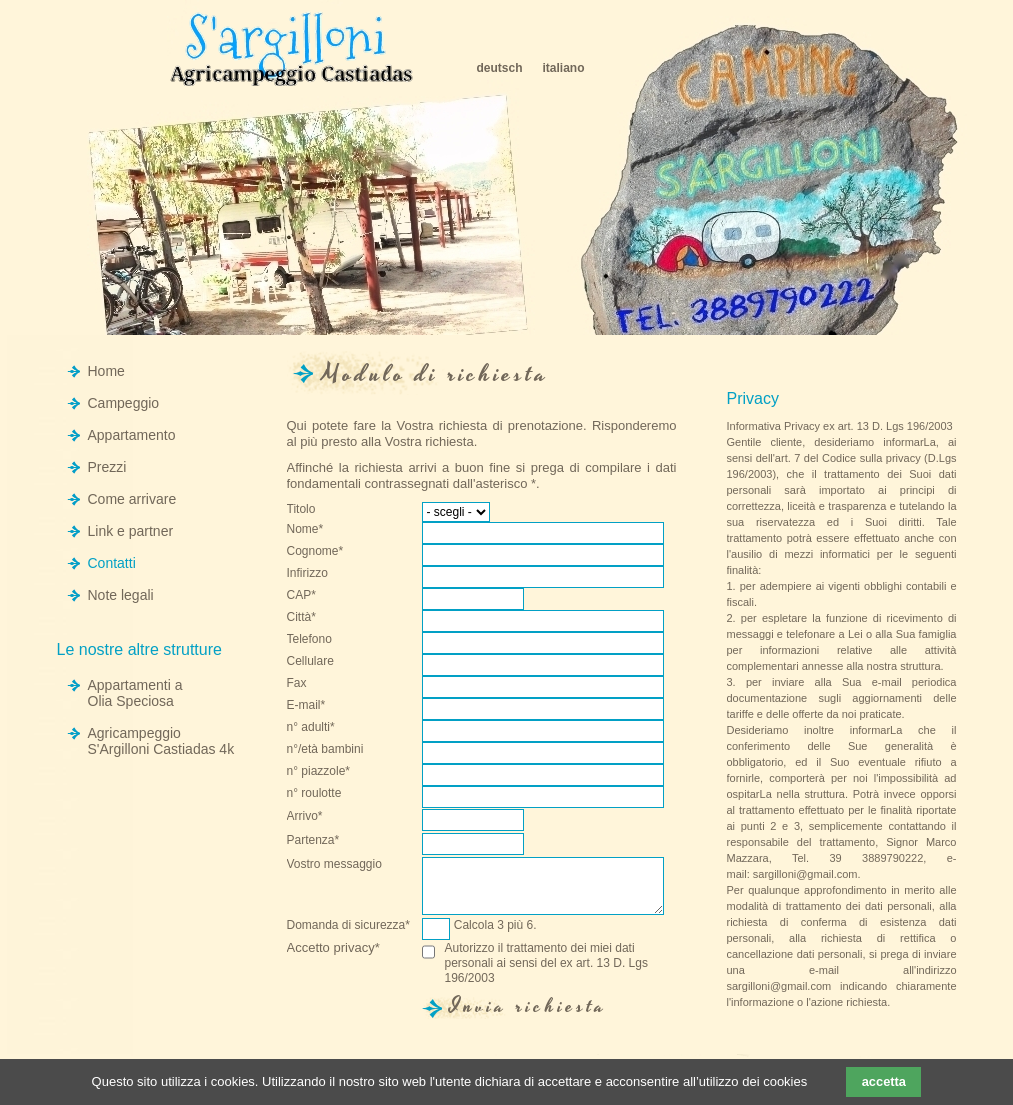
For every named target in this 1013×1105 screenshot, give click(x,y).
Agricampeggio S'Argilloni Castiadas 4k (161, 741)
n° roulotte (314, 793)
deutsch (500, 68)
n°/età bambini (325, 749)
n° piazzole (319, 774)
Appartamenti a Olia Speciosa (135, 693)
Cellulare (310, 661)
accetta (884, 1081)
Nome (317, 532)
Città (317, 620)
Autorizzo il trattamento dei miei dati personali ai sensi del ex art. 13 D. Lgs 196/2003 (546, 963)
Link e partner (131, 531)
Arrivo (317, 819)
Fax (297, 683)
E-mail (317, 708)
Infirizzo (307, 573)
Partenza (317, 843)
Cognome (317, 554)
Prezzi (107, 467)
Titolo (301, 509)
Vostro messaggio (334, 864)
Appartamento (132, 435)
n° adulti (317, 730)
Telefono (309, 639)
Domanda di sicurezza (348, 928)
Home (106, 371)
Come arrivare (132, 499)
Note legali (121, 595)
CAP (317, 598)
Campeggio (124, 403)
